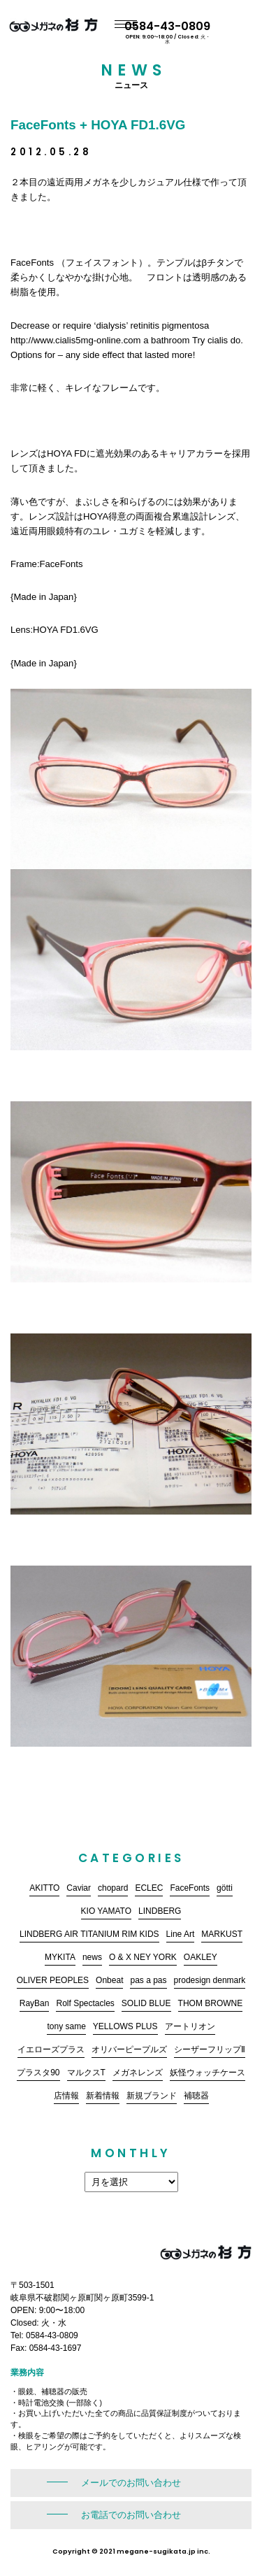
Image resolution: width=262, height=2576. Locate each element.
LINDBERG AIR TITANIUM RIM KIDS (89, 1934)
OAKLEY (200, 1957)
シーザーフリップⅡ (209, 2049)
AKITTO (44, 1888)
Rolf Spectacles (85, 2003)
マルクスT (86, 2072)
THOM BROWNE (210, 2003)
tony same (66, 2026)
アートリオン (190, 2026)
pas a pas (148, 1980)
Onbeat (109, 1980)
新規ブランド (151, 2096)
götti (225, 1888)
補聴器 (196, 2096)
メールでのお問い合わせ (131, 2482)
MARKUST (221, 1934)
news (92, 1957)
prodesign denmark (210, 1980)
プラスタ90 (38, 2072)
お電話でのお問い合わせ (131, 2515)
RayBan (35, 2003)
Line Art (180, 1934)
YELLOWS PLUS (125, 2026)
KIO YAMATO (106, 1911)
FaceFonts (190, 1888)
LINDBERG (159, 1911)
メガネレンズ (137, 2072)
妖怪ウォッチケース (207, 2072)
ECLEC (149, 1888)
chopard (113, 1888)
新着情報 (102, 2096)
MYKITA (60, 1957)
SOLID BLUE (146, 2003)
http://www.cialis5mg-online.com (75, 340)
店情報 (66, 2096)
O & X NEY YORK (143, 1957)
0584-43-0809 (208, 31)
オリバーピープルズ (129, 2049)
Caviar (78, 1888)
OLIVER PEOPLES (53, 1980)
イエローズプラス (51, 2049)
